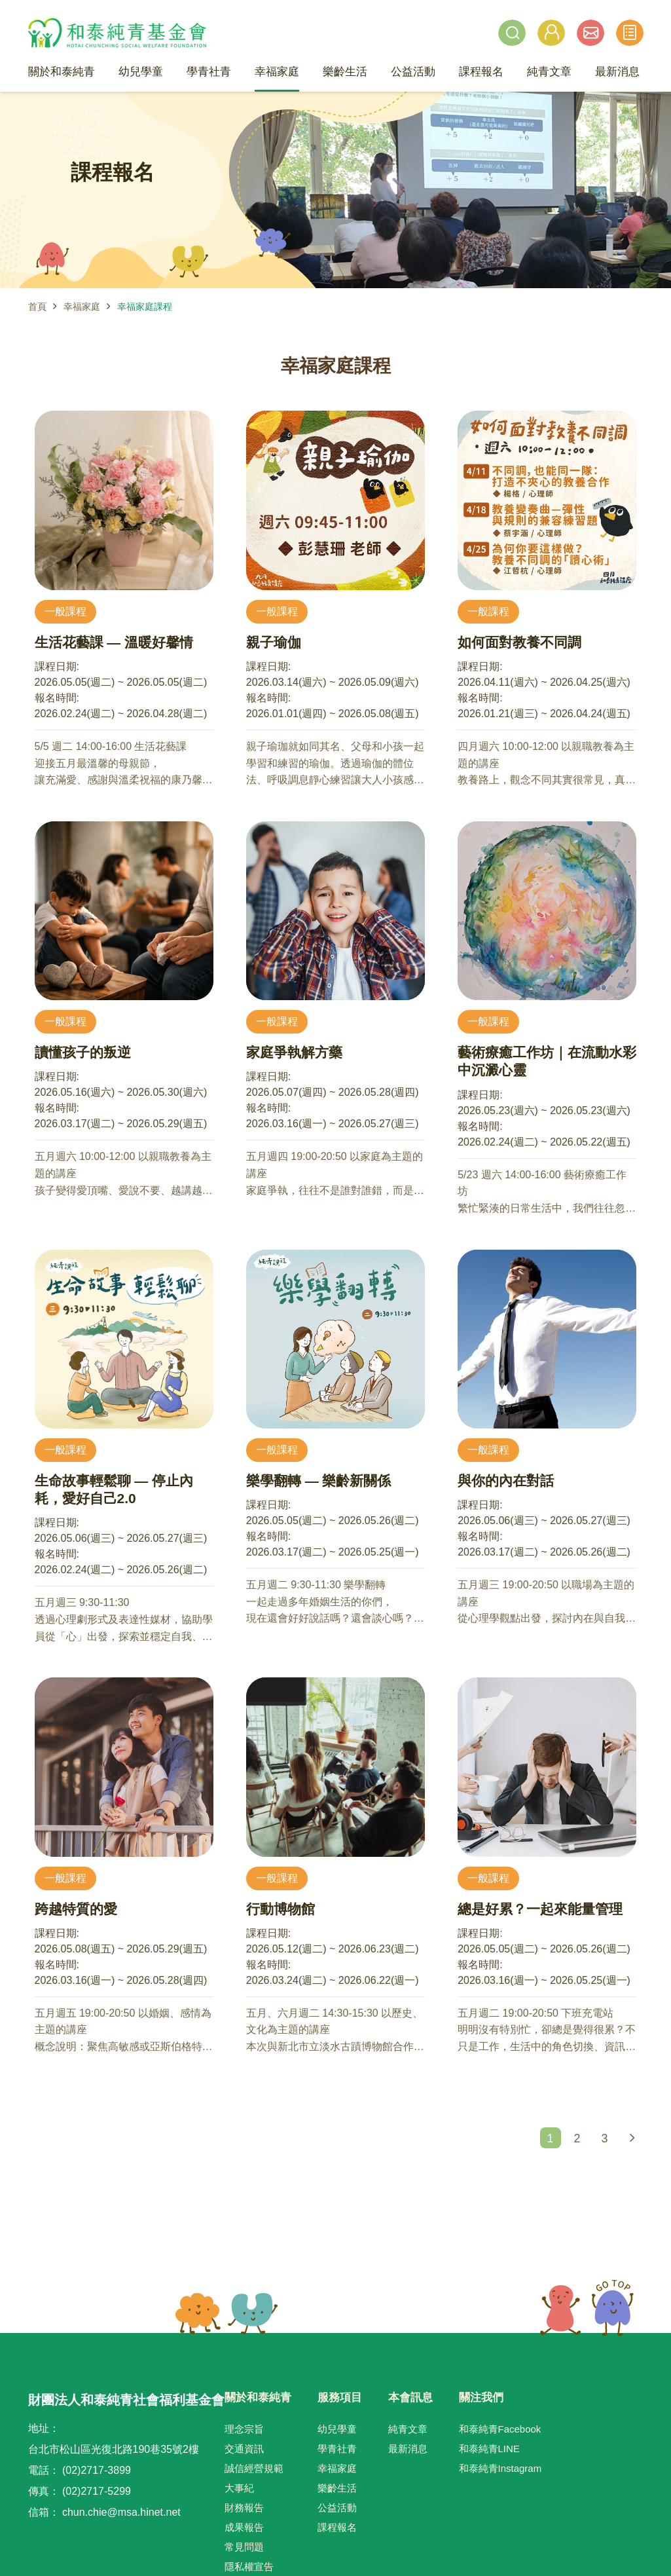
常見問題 (244, 2546)
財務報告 (244, 2507)
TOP (587, 2308)
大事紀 (239, 2487)
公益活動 (337, 2507)
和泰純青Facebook (500, 2429)
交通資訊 (244, 2448)
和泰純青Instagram (500, 2468)
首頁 (37, 306)
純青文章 (407, 2429)
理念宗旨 (244, 2429)
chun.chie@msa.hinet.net (121, 2512)
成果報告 (244, 2527)
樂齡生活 (337, 2487)
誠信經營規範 (254, 2468)
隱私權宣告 (249, 2566)
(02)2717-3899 (96, 2470)
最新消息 (407, 2448)
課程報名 (337, 2527)
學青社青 (337, 2448)
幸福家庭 (81, 306)
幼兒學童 (337, 2429)
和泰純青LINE (489, 2448)
